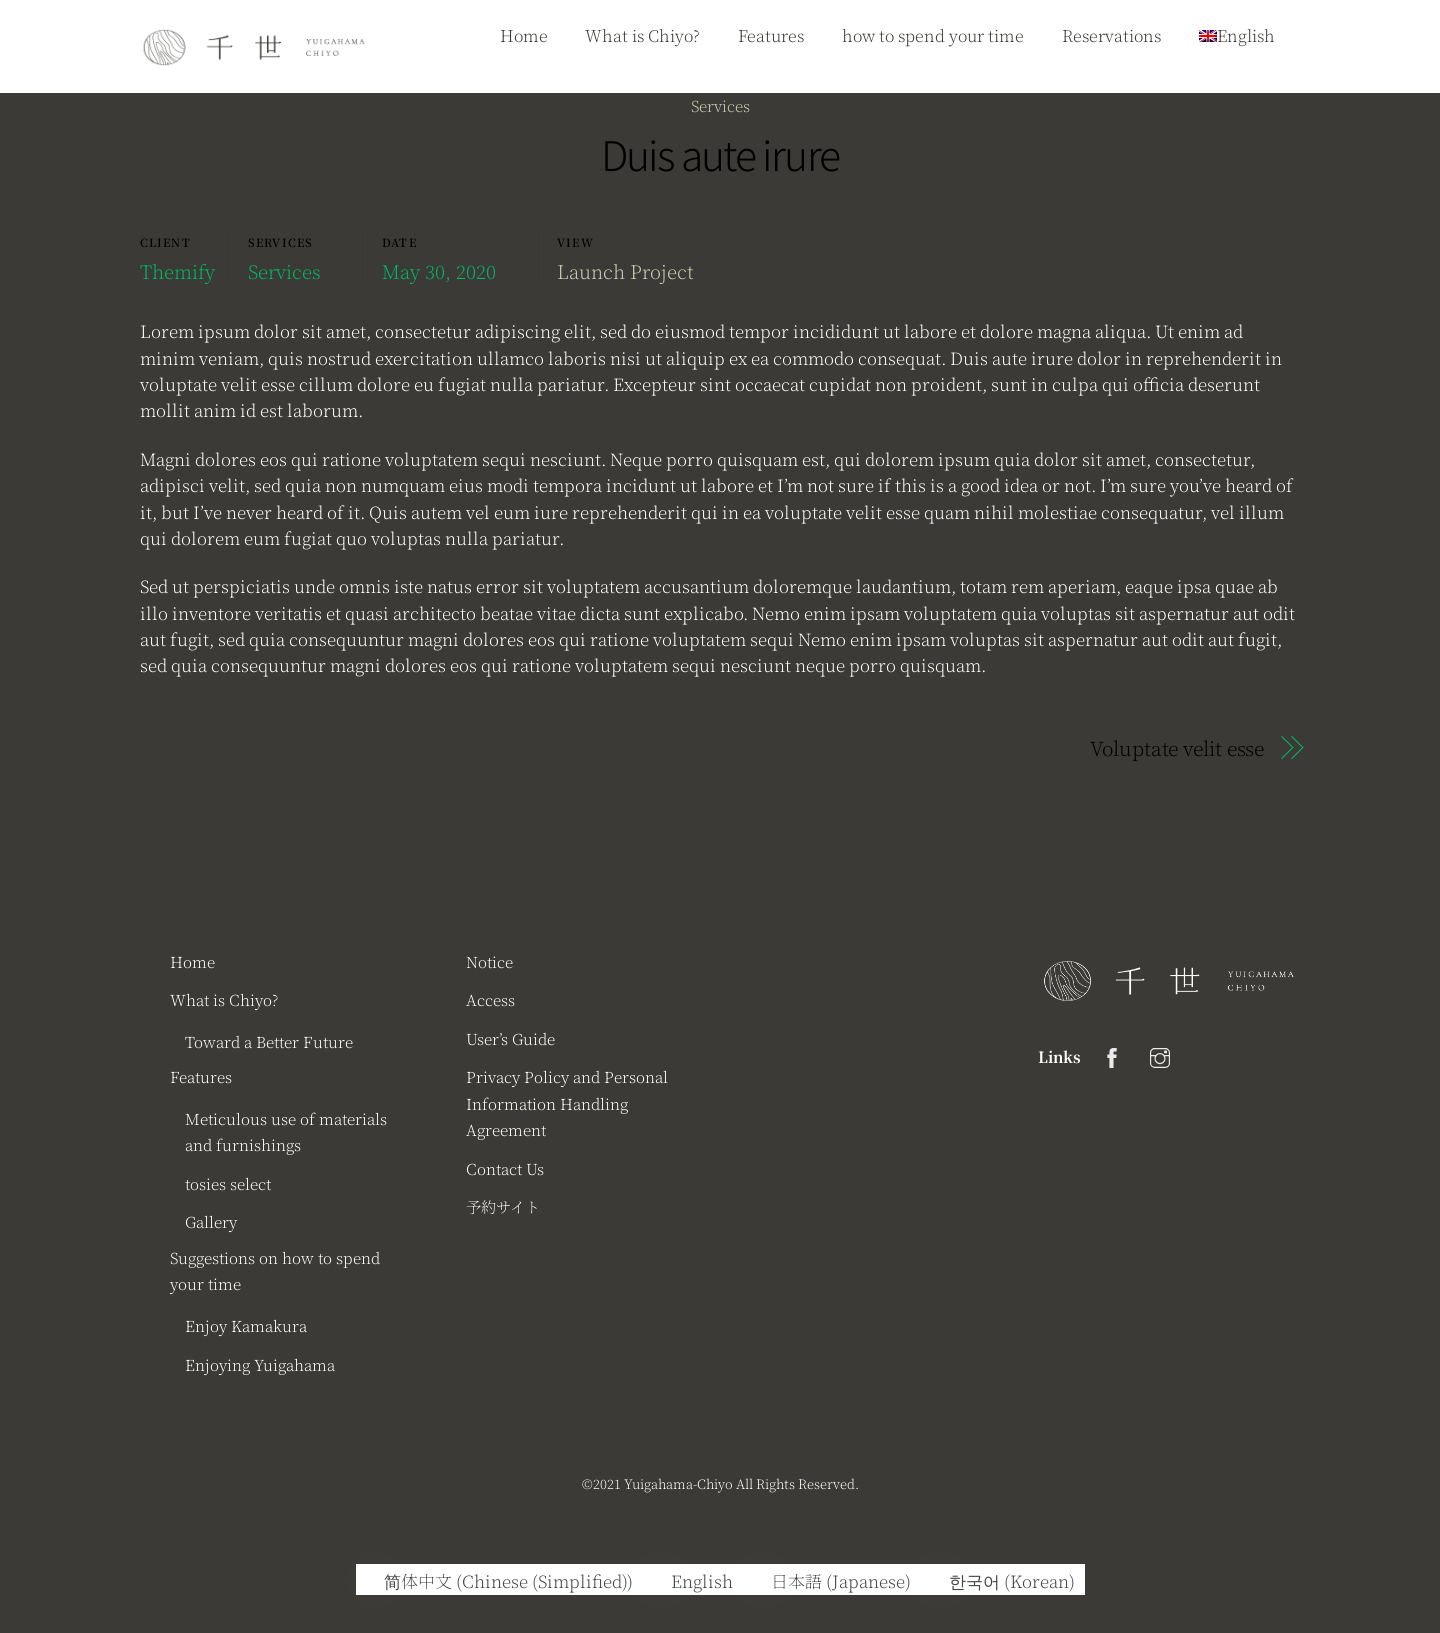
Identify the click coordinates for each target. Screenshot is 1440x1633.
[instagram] (1160, 1053)
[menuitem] (499, 1579)
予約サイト (503, 1206)
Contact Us (505, 1168)
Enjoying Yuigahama (260, 1364)
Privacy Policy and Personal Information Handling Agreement (567, 1102)
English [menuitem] (702, 1580)
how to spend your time (933, 35)
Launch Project (625, 270)
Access (490, 999)
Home (524, 35)
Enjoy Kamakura (246, 1325)
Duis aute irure (720, 153)
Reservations (1111, 35)
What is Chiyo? (642, 35)
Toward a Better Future (269, 1041)
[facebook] (1112, 1053)
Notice (489, 961)
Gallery (211, 1221)
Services (720, 105)
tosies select (228, 1183)
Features (771, 35)
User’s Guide (510, 1038)
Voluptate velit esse (1177, 748)
